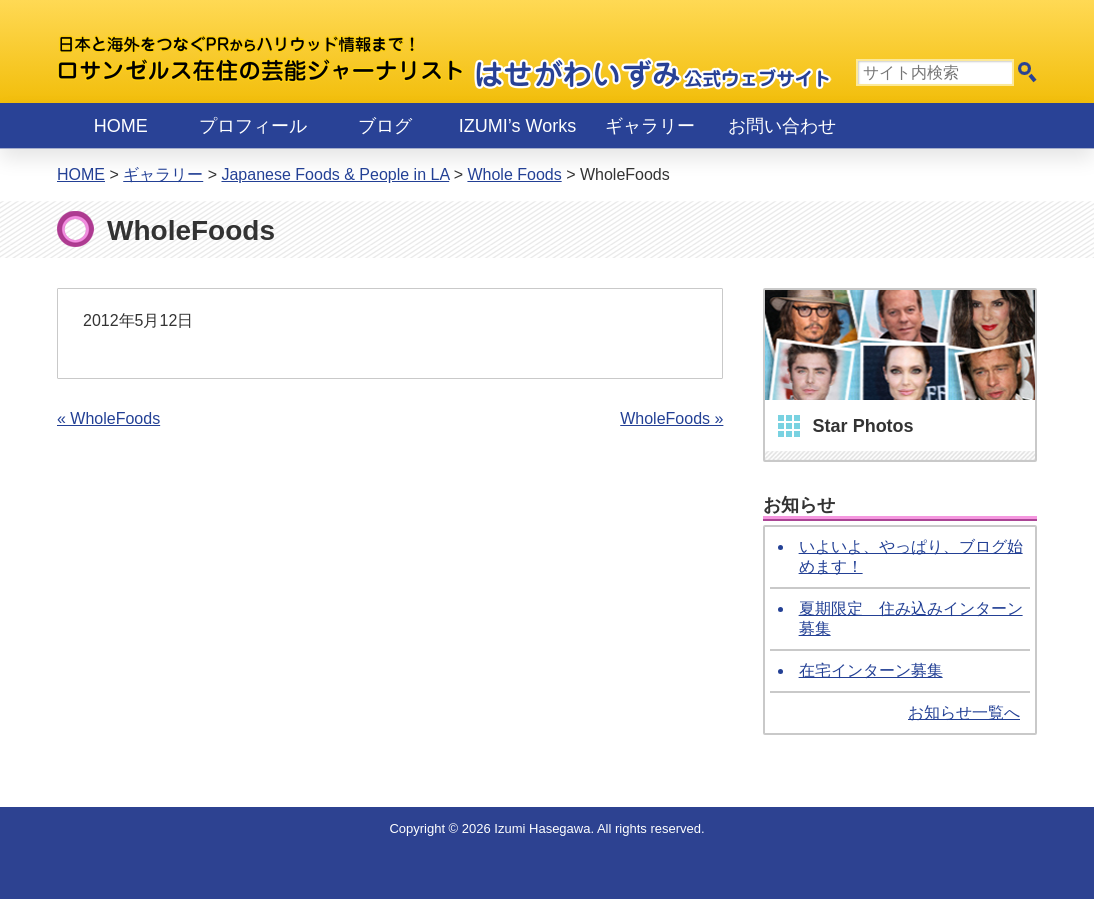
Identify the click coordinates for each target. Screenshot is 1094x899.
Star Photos (863, 426)
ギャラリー (650, 126)
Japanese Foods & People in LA (335, 174)
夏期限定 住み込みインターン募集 (911, 618)
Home (121, 126)
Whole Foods (514, 174)
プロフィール (253, 126)
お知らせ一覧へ (964, 712)
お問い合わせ (782, 126)
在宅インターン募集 (871, 670)
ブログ (385, 126)
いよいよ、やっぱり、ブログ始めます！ (911, 556)
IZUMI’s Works (517, 126)
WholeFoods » (671, 418)
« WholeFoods (108, 418)
